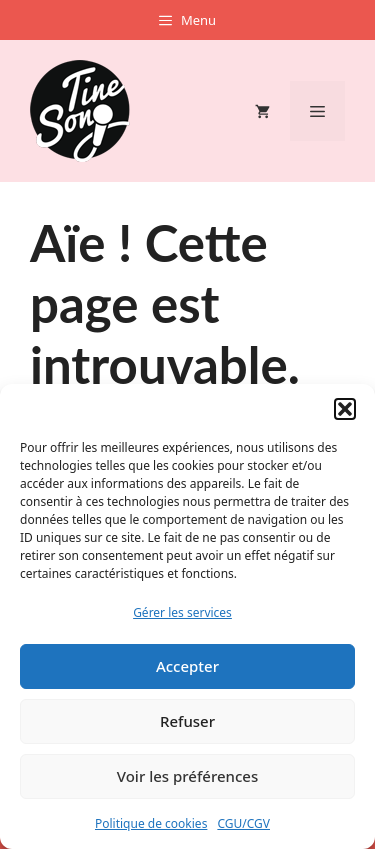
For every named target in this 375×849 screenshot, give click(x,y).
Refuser (187, 721)
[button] (345, 409)
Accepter (187, 666)
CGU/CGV (243, 823)
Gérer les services (182, 612)
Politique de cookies (151, 823)
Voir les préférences (187, 776)
